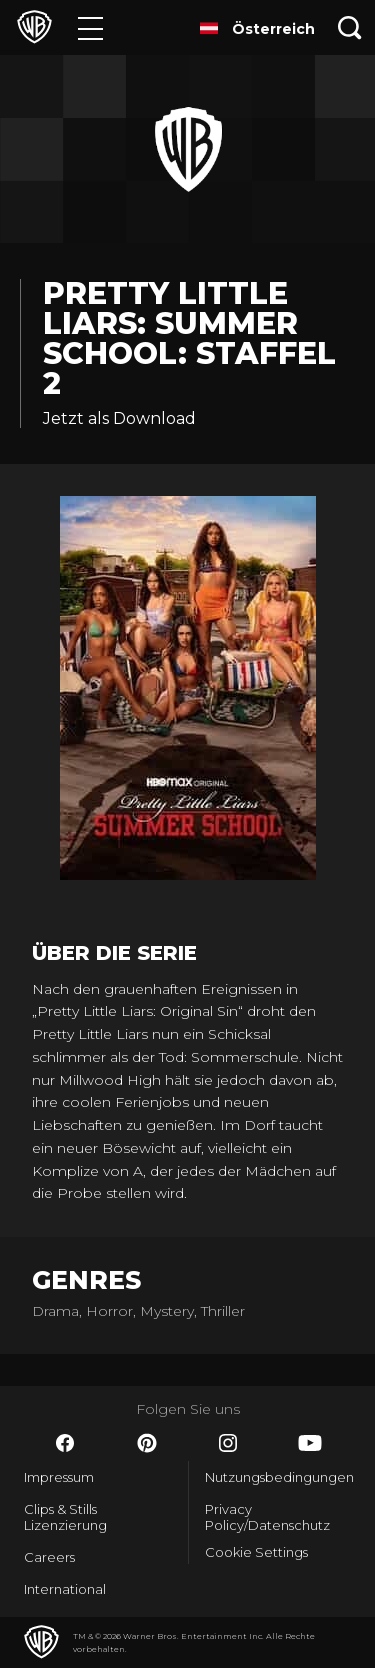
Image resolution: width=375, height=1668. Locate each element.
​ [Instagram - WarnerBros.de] (228, 1443)
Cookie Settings (256, 1552)
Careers (49, 1557)
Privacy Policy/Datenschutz (267, 1517)
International (65, 1589)
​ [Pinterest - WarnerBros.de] (147, 1443)
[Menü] (90, 27)
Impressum (59, 1477)
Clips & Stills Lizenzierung (65, 1517)
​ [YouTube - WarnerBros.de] (310, 1443)
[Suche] (350, 27)
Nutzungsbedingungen (278, 1477)
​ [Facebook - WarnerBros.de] (65, 1443)
